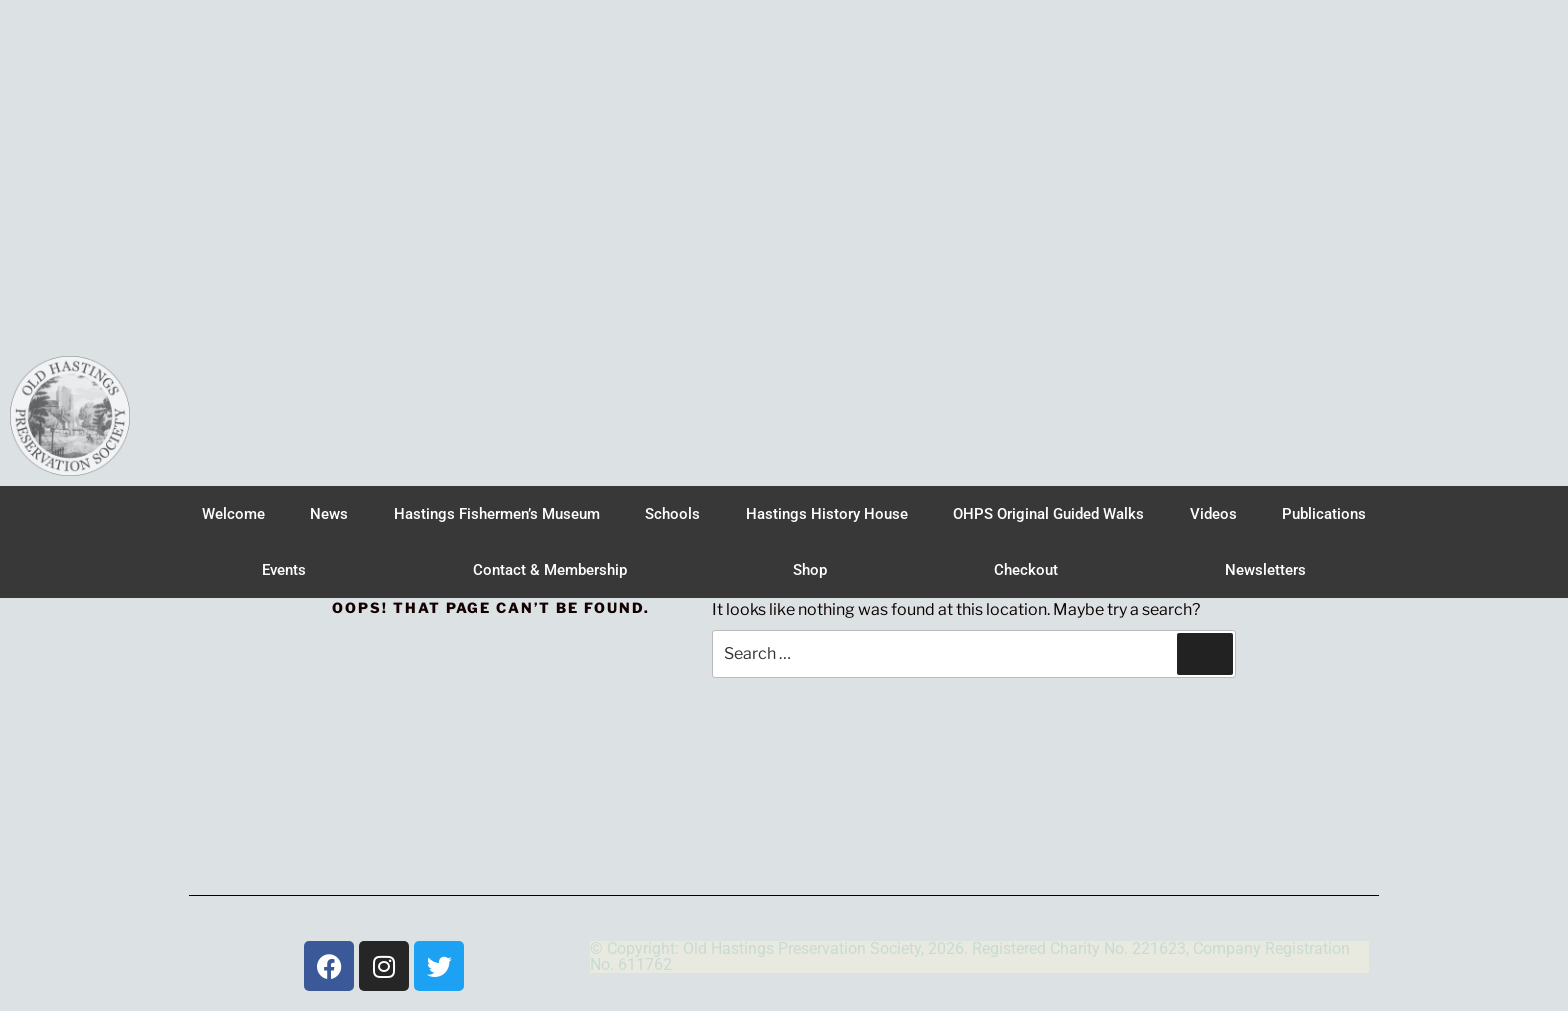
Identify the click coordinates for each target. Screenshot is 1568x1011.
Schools (672, 514)
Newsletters (1265, 570)
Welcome (233, 514)
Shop (810, 570)
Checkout (1026, 570)
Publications (1324, 514)
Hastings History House (827, 514)
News (329, 514)
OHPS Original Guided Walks (1048, 514)
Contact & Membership (550, 570)
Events (284, 570)
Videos (1213, 514)
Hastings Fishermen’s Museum (497, 514)
